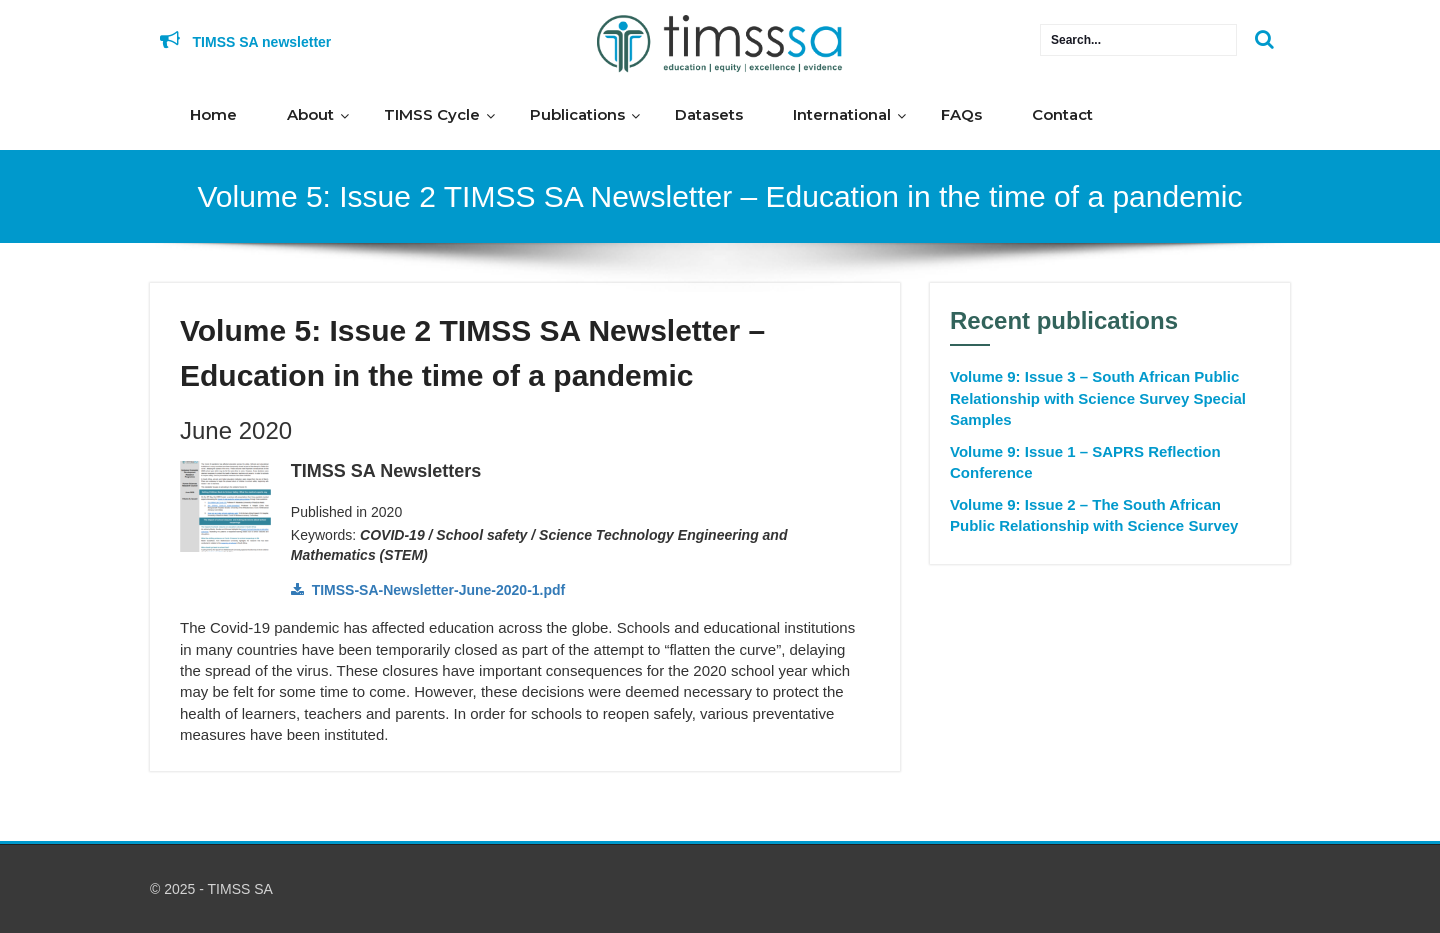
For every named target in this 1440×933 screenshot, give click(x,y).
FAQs (961, 114)
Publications (577, 114)
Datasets (709, 114)
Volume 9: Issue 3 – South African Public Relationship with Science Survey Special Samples (1098, 398)
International (842, 114)
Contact (1062, 114)
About (310, 114)
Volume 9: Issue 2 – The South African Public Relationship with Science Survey (1094, 515)
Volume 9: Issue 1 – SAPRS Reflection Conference (1085, 462)
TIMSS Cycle (432, 114)
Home (213, 114)
